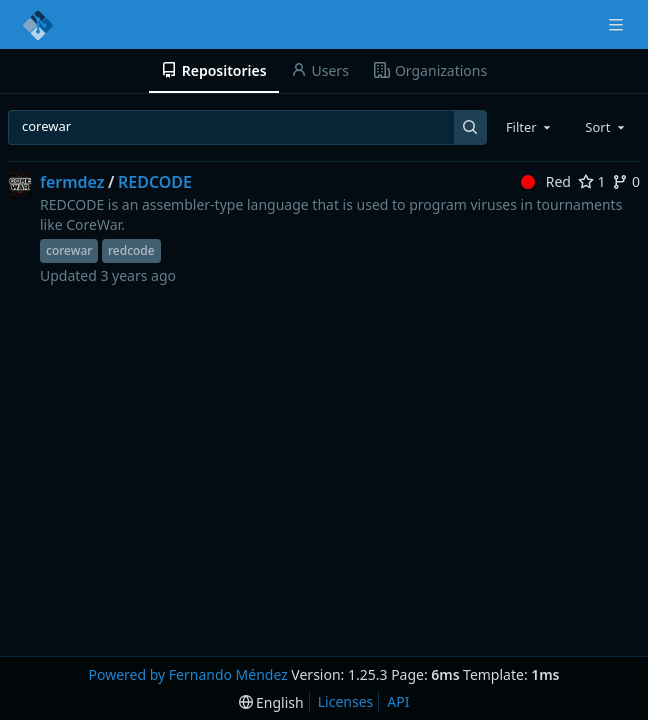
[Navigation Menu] (618, 24)
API (398, 701)
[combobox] (530, 127)
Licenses (346, 701)
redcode (131, 250)
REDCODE (155, 182)
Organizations (430, 70)
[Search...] (470, 127)
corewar (69, 250)
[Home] (38, 25)
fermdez (72, 182)
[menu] (271, 702)
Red (546, 181)
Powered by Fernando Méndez (187, 674)
